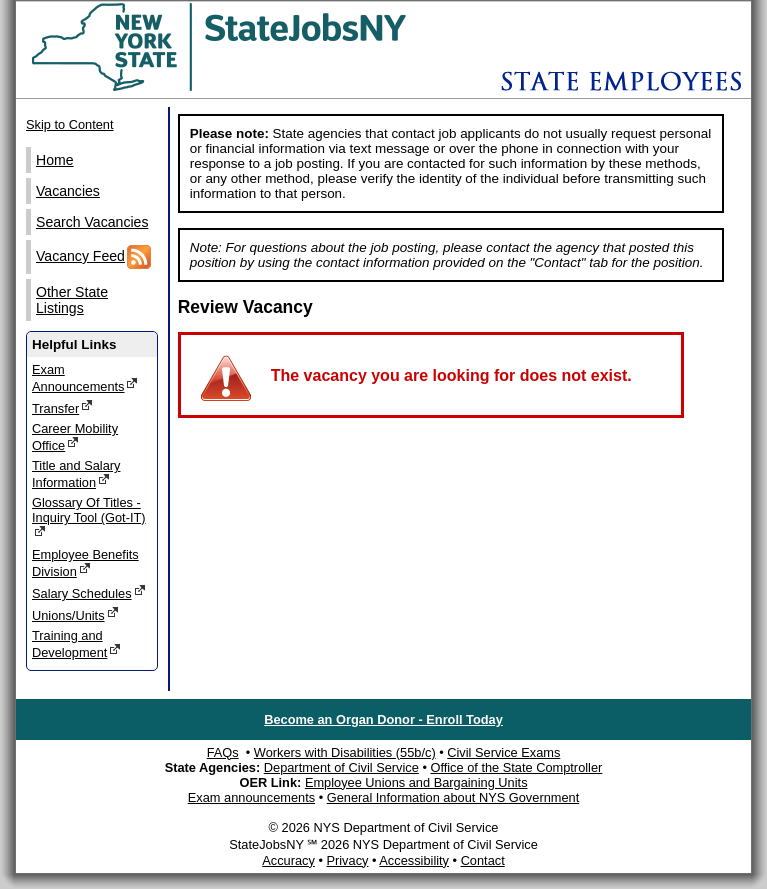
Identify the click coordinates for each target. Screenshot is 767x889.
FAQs (223, 752)
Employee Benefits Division (85, 563)
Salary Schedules (89, 592)
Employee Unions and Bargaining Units (416, 782)
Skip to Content (70, 124)
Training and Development (76, 644)
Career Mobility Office (75, 437)
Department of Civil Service (341, 767)
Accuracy (288, 860)
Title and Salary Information (76, 474)
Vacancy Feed (93, 257)
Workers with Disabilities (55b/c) (345, 752)
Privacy (347, 860)
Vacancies (68, 191)
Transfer (62, 407)
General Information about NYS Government (453, 797)
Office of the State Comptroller (516, 767)
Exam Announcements (85, 378)
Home (55, 160)
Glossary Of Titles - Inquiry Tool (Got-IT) (89, 517)
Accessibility (414, 860)
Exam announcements (251, 797)
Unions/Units (75, 614)
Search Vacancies (92, 222)
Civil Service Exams (503, 752)
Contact (483, 860)
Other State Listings (72, 300)
